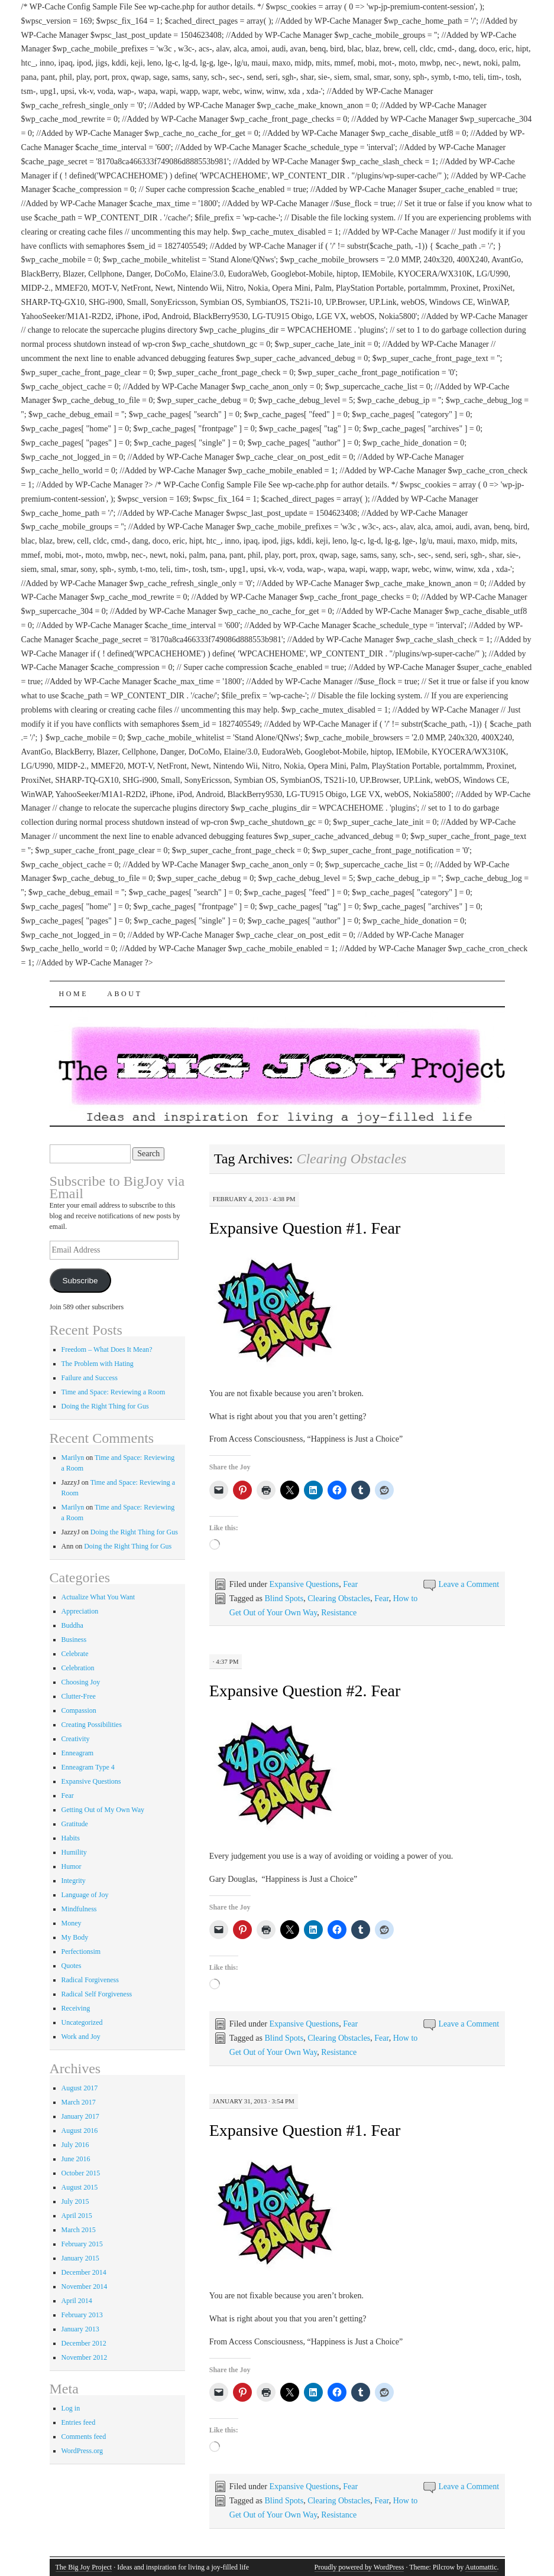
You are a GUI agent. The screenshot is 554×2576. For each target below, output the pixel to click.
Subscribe (80, 1280)
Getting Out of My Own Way (102, 1810)
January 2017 (80, 2116)
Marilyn (73, 1457)
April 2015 (76, 2215)
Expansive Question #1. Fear (305, 1228)
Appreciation (80, 1611)
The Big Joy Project (84, 2567)
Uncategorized (82, 2022)
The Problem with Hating (97, 1363)
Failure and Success (89, 1378)
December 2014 (83, 2272)
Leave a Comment (469, 1584)
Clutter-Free (78, 1696)
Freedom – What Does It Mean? (107, 1349)
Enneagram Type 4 (88, 1767)
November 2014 (84, 2286)
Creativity (75, 1739)
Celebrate (75, 1654)
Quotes (71, 1966)
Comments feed (83, 2436)
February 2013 (82, 2315)
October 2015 (81, 2173)
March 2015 (78, 2230)
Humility (74, 1852)
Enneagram (77, 1753)
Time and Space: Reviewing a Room (113, 1392)
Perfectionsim (81, 1951)
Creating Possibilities (91, 1724)
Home (74, 994)
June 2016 (75, 2159)
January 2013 (80, 2329)
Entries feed (78, 2422)
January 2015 (80, 2258)
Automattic (481, 2567)
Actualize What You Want (98, 1597)
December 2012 (83, 2343)
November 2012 (84, 2357)
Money (71, 1923)
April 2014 (76, 2301)
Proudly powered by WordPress (359, 2567)
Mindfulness (79, 1909)
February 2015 (82, 2244)
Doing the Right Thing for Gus (105, 1406)
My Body (75, 1937)
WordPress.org (82, 2451)
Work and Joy (81, 2036)
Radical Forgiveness (90, 1980)
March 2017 (78, 2102)
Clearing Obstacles (338, 1598)
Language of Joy (85, 1895)
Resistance (339, 1612)
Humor (71, 1866)
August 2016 (79, 2130)
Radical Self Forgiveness (96, 1994)
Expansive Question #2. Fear (305, 1690)
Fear (350, 1584)
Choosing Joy (81, 1682)
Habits (70, 1838)
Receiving (75, 2008)
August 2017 (79, 2088)
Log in (70, 2408)
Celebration (78, 1668)
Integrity (73, 1880)
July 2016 (75, 2145)
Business (74, 1639)
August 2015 (79, 2187)
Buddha (72, 1625)
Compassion (78, 1710)
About (124, 994)
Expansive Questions (304, 1584)
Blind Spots (283, 1598)
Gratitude (74, 1824)
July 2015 (75, 2201)
